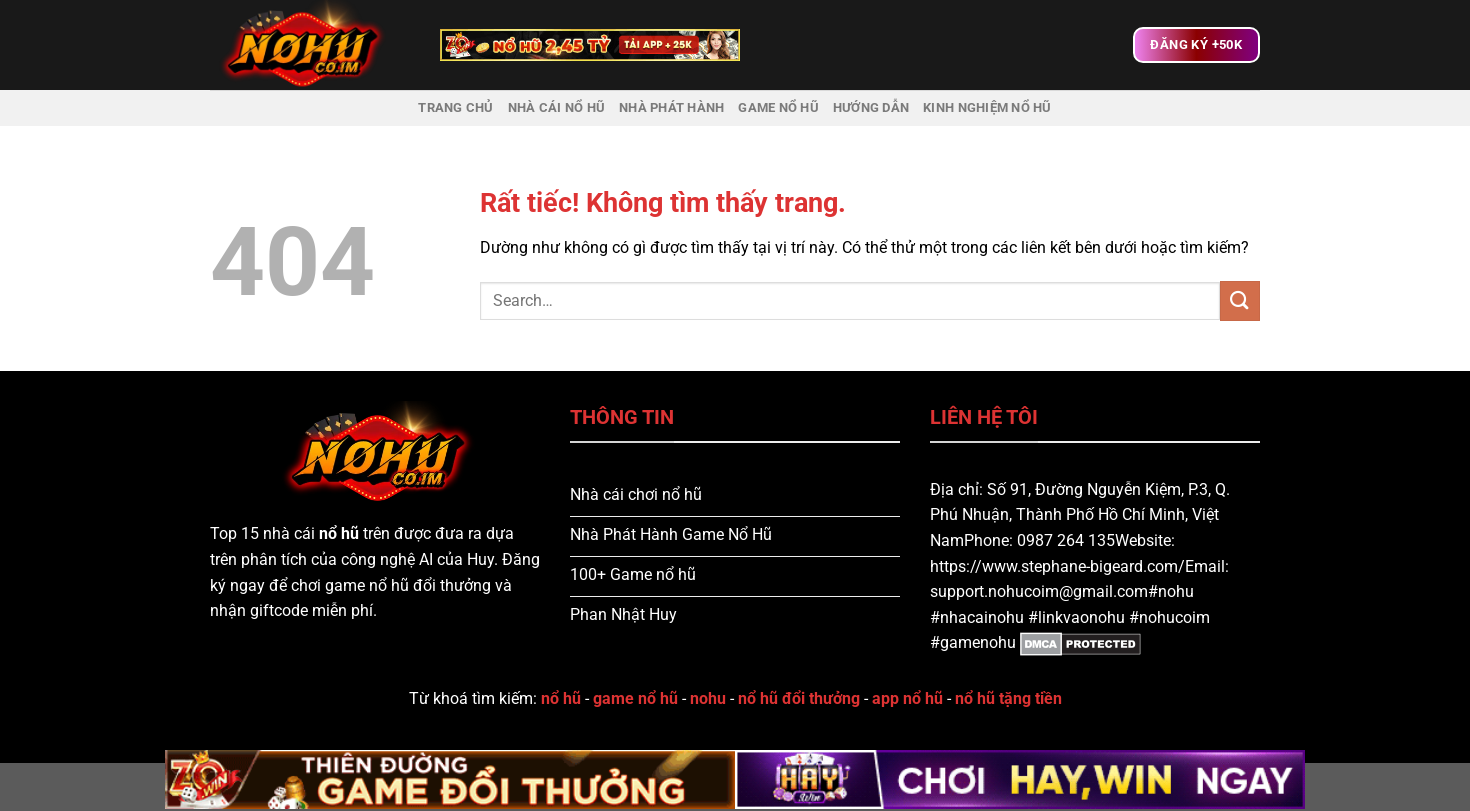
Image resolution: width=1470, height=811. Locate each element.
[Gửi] (1240, 300)
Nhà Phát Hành (671, 107)
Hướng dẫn (871, 107)
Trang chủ (455, 107)
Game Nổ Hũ (778, 107)
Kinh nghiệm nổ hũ (987, 107)
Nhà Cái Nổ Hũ (556, 107)
